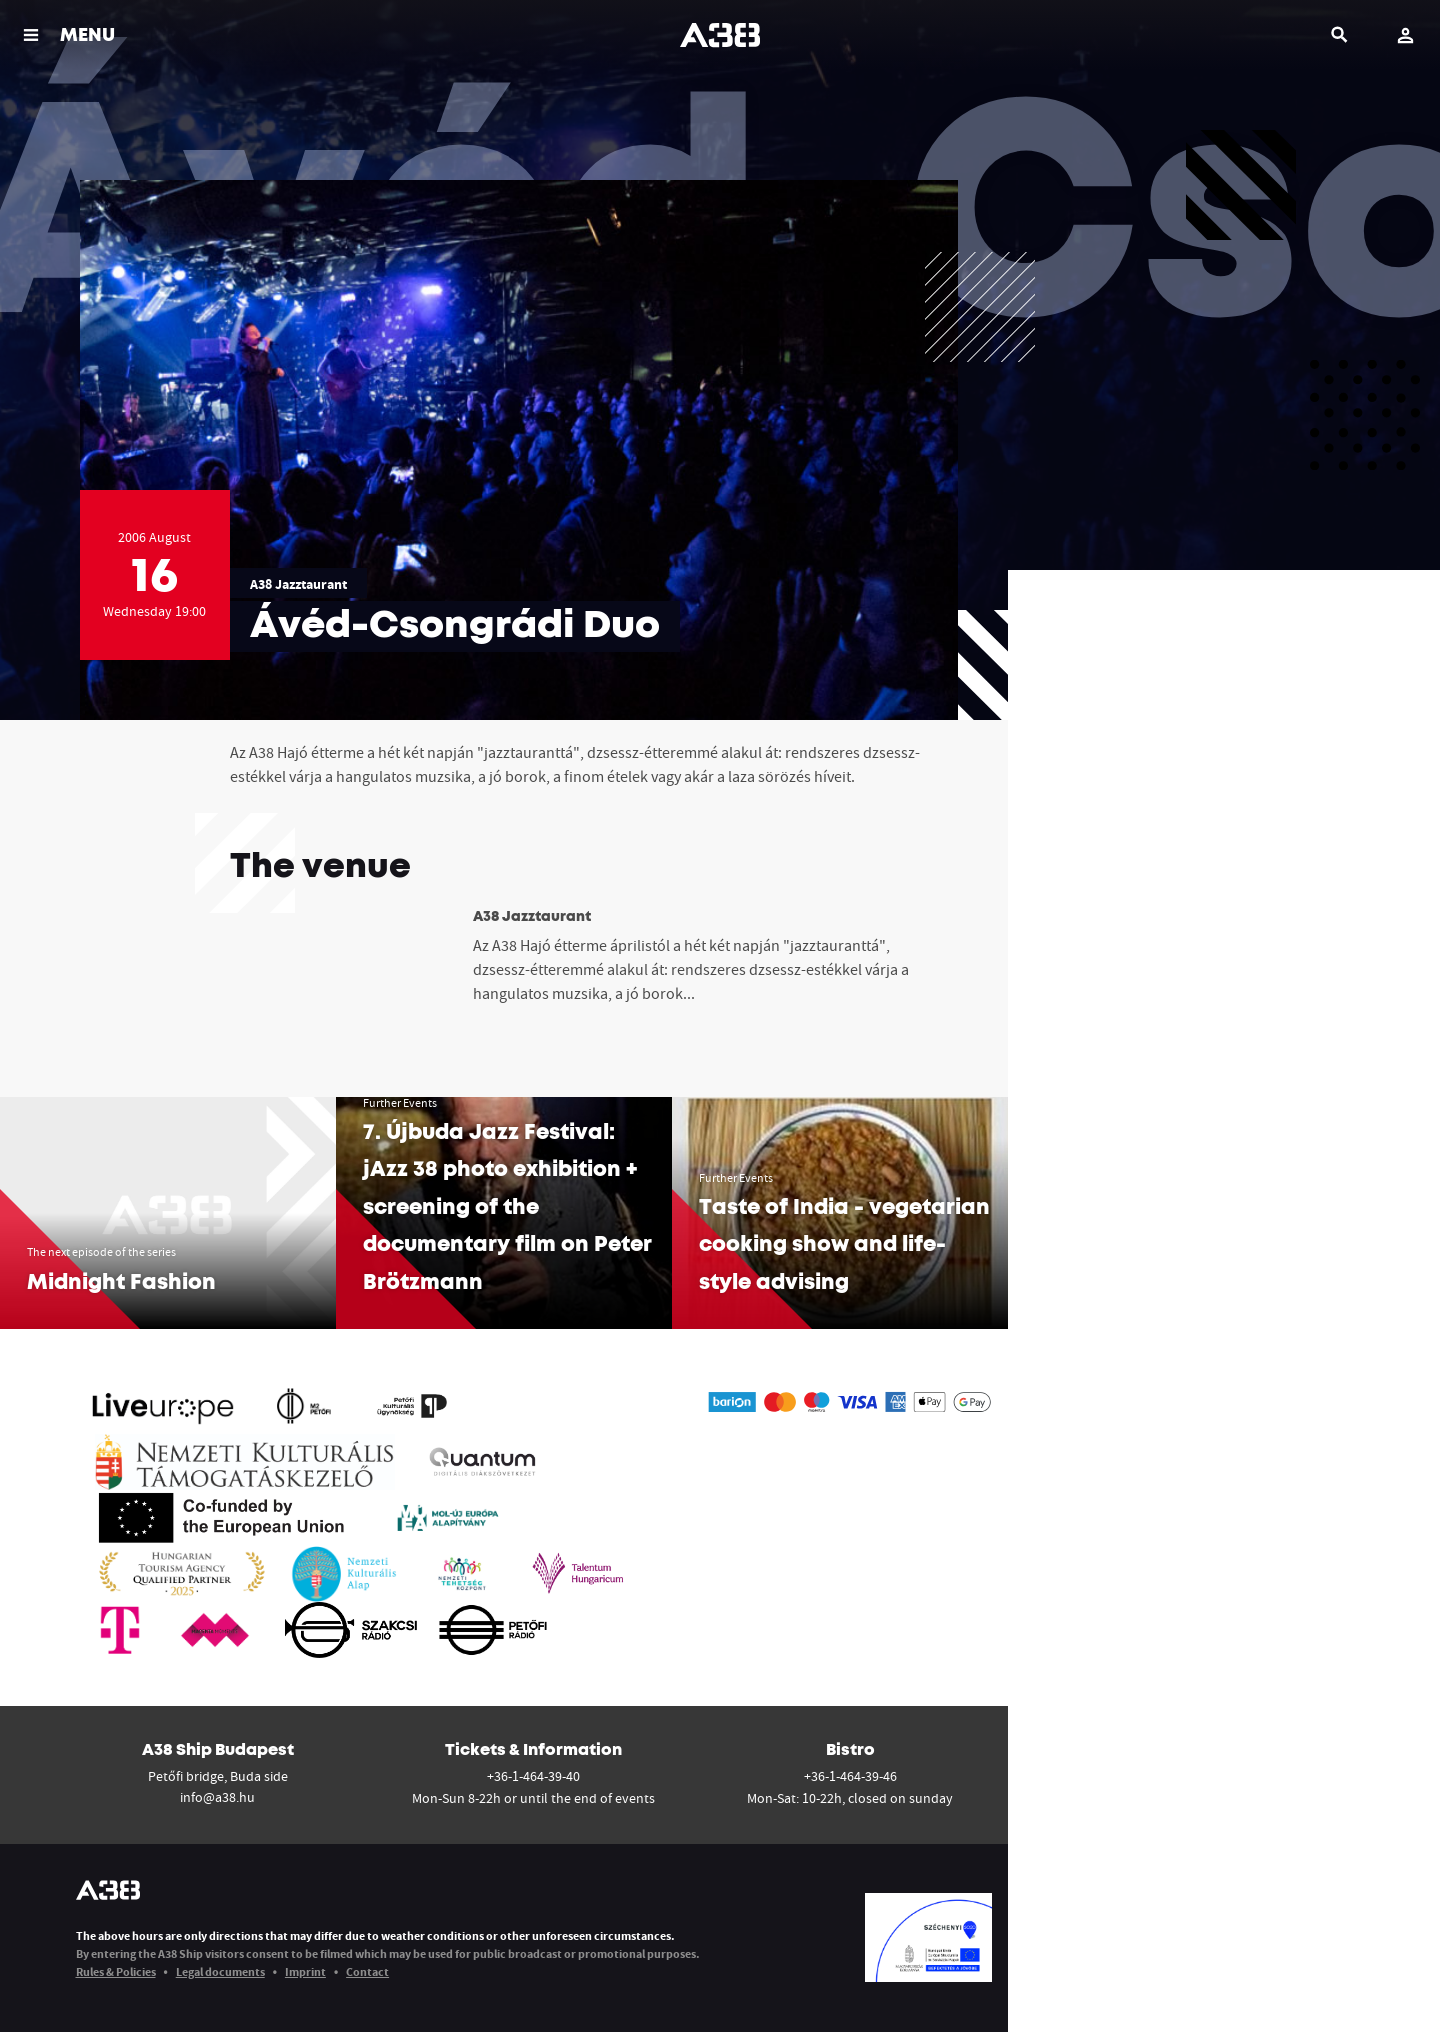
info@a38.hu (217, 1797)
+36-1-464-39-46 (850, 1776)
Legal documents (220, 1971)
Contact (367, 1971)
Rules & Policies (116, 1971)
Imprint (305, 1971)
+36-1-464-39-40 (533, 1776)
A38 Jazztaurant (298, 584)
